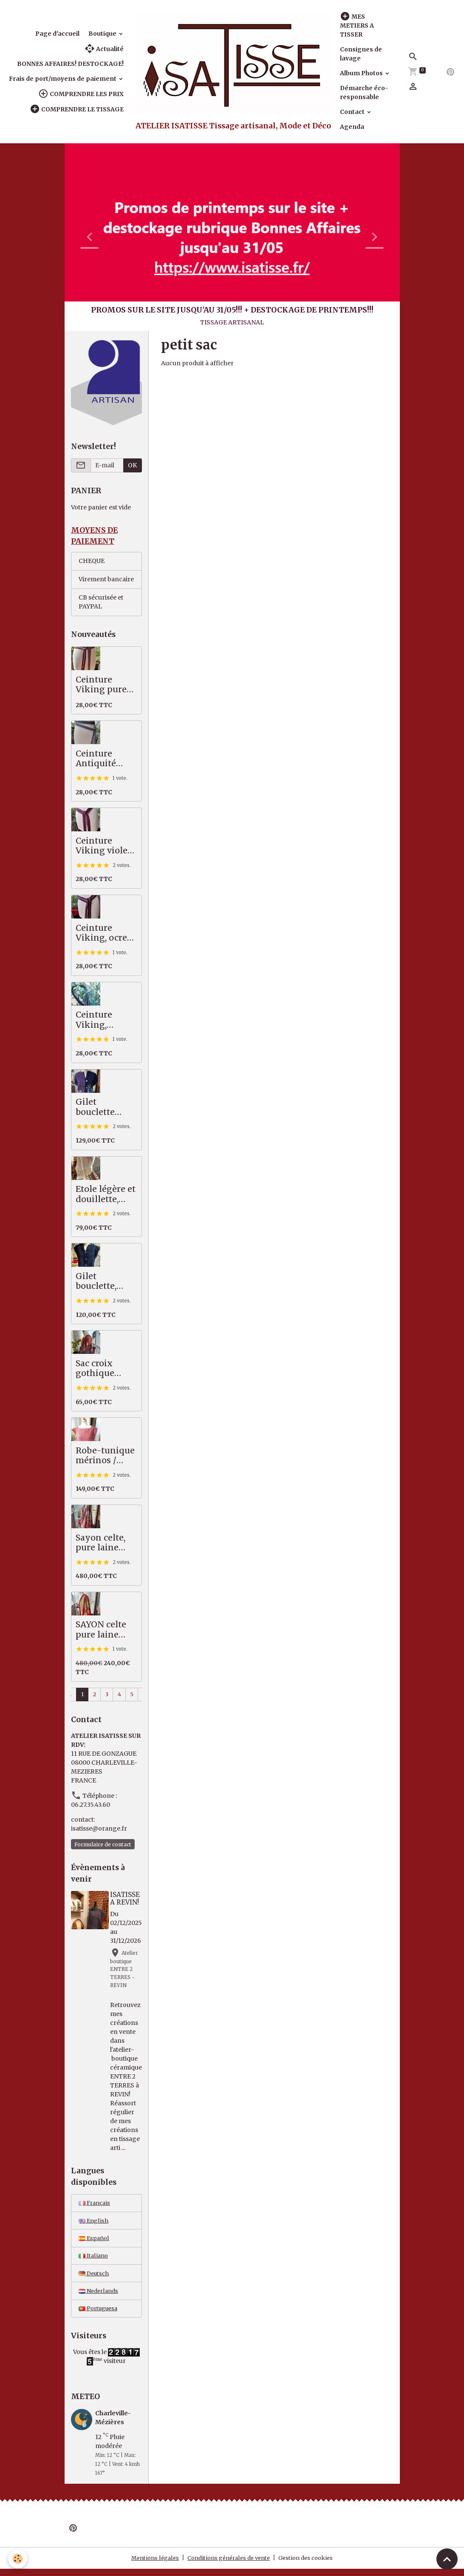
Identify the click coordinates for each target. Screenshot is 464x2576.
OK (132, 465)
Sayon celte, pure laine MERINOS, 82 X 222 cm (103, 1544)
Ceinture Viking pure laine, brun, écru (101, 686)
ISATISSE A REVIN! (125, 1900)
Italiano (94, 2260)
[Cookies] (18, 2558)
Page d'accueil (57, 33)
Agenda (352, 127)
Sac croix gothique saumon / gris (105, 1370)
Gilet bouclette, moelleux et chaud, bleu (101, 1283)
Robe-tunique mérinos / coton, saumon (105, 1457)
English (94, 2223)
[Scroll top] (447, 2559)
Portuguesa (100, 2315)
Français (96, 2205)
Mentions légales (149, 2565)
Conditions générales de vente (228, 2565)
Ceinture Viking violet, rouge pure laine (104, 847)
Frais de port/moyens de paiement (63, 78)
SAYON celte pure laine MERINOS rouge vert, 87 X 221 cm (104, 1631)
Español (94, 2242)
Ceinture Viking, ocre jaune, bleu (101, 934)
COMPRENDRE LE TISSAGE (77, 109)
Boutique (103, 33)
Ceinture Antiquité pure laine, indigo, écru (101, 760)
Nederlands (100, 2296)
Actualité (104, 48)
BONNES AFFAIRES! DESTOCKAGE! (70, 64)
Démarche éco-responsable (364, 92)
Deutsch (95, 2278)
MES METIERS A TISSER (357, 25)
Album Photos (362, 73)
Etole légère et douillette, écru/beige (106, 1196)
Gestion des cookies (311, 2565)
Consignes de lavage (361, 53)
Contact (353, 112)
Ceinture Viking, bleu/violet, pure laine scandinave (99, 1022)
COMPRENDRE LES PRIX (81, 93)
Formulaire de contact (102, 1846)
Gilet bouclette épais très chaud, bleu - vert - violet (103, 1108)
